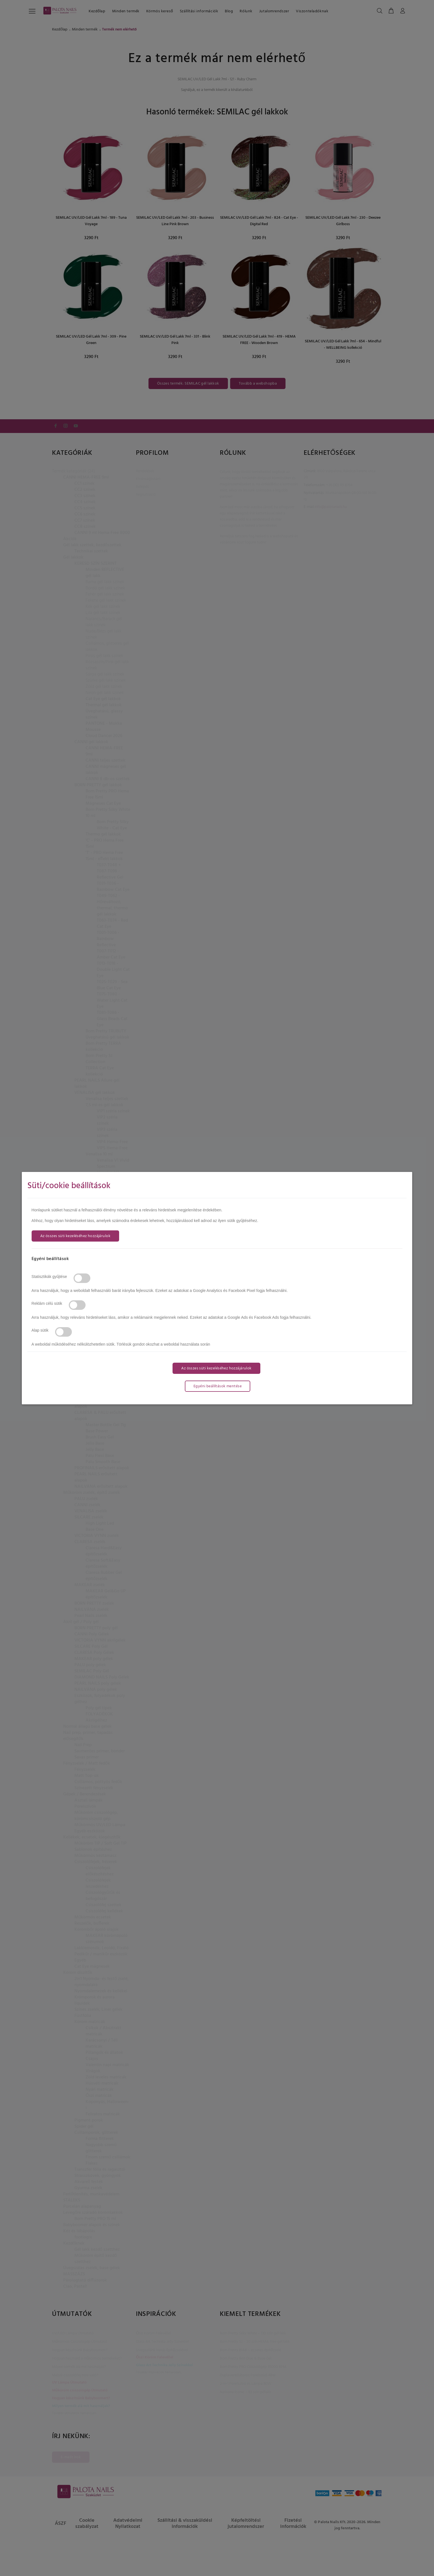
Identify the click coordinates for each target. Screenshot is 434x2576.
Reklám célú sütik (47, 1303)
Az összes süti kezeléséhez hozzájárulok (75, 1236)
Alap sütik (40, 1330)
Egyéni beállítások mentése (218, 1386)
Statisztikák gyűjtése (49, 1276)
